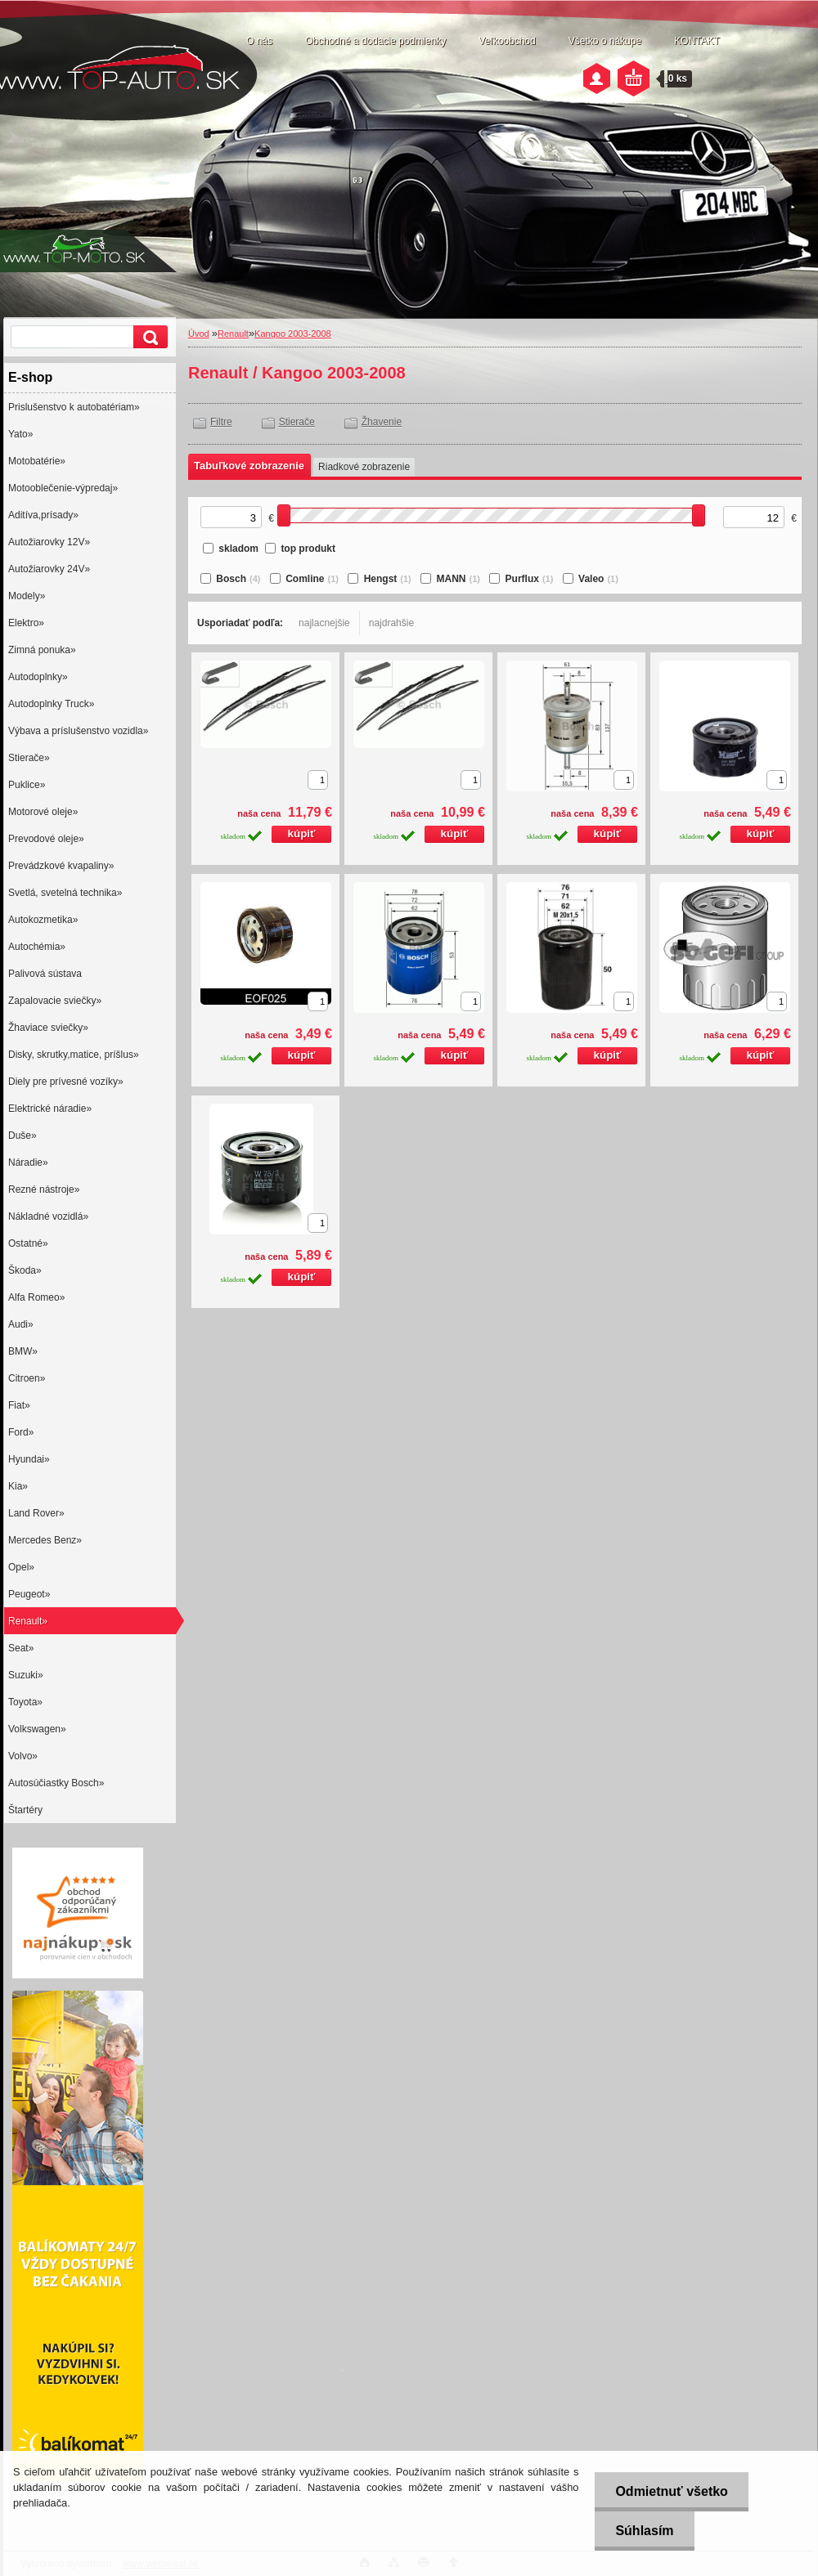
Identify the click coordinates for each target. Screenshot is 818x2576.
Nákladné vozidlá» (48, 1216)
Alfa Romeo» (36, 1297)
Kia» (18, 1486)
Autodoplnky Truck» (51, 704)
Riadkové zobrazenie (364, 467)
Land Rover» (36, 1513)
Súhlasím (644, 2531)
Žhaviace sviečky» (48, 1027)
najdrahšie (391, 623)
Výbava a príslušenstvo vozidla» (78, 731)
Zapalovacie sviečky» (54, 1000)
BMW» (23, 1351)
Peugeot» (29, 1594)
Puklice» (26, 785)
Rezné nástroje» (43, 1189)
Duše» (22, 1135)
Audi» (21, 1324)
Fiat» (19, 1405)
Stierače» (29, 758)
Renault (233, 333)
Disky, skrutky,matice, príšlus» (73, 1054)
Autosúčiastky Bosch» (56, 1783)
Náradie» (28, 1162)
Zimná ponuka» (42, 650)
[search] (148, 337)
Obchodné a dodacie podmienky (375, 41)
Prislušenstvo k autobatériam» (74, 407)
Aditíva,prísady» (43, 515)
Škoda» (25, 1270)
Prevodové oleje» (46, 838)
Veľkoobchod (507, 41)
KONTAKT (697, 41)
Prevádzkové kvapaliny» (61, 865)
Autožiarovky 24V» (49, 569)
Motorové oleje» (43, 812)
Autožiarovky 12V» (49, 542)
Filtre (221, 422)
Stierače (297, 422)
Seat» (21, 1648)
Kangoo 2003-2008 (292, 333)
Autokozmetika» (43, 919)
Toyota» (25, 1702)
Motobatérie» (36, 461)
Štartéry (25, 1810)
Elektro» (26, 623)
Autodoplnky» (38, 677)
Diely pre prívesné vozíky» (66, 1081)
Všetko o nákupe (605, 41)
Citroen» (26, 1378)
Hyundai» (29, 1459)
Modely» (26, 596)
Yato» (20, 434)
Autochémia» (36, 946)
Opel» (21, 1567)
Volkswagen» (37, 1729)
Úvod (198, 333)
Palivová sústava (45, 973)
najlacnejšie (324, 623)
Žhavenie (382, 422)
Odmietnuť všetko (671, 2491)
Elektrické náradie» (50, 1108)
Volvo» (23, 1756)
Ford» (21, 1432)
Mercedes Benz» (45, 1540)
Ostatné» (28, 1243)
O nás (259, 41)
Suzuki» (25, 1675)
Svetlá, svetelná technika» (65, 892)
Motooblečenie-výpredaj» (63, 488)
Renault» (27, 1621)
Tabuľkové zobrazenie (249, 465)
